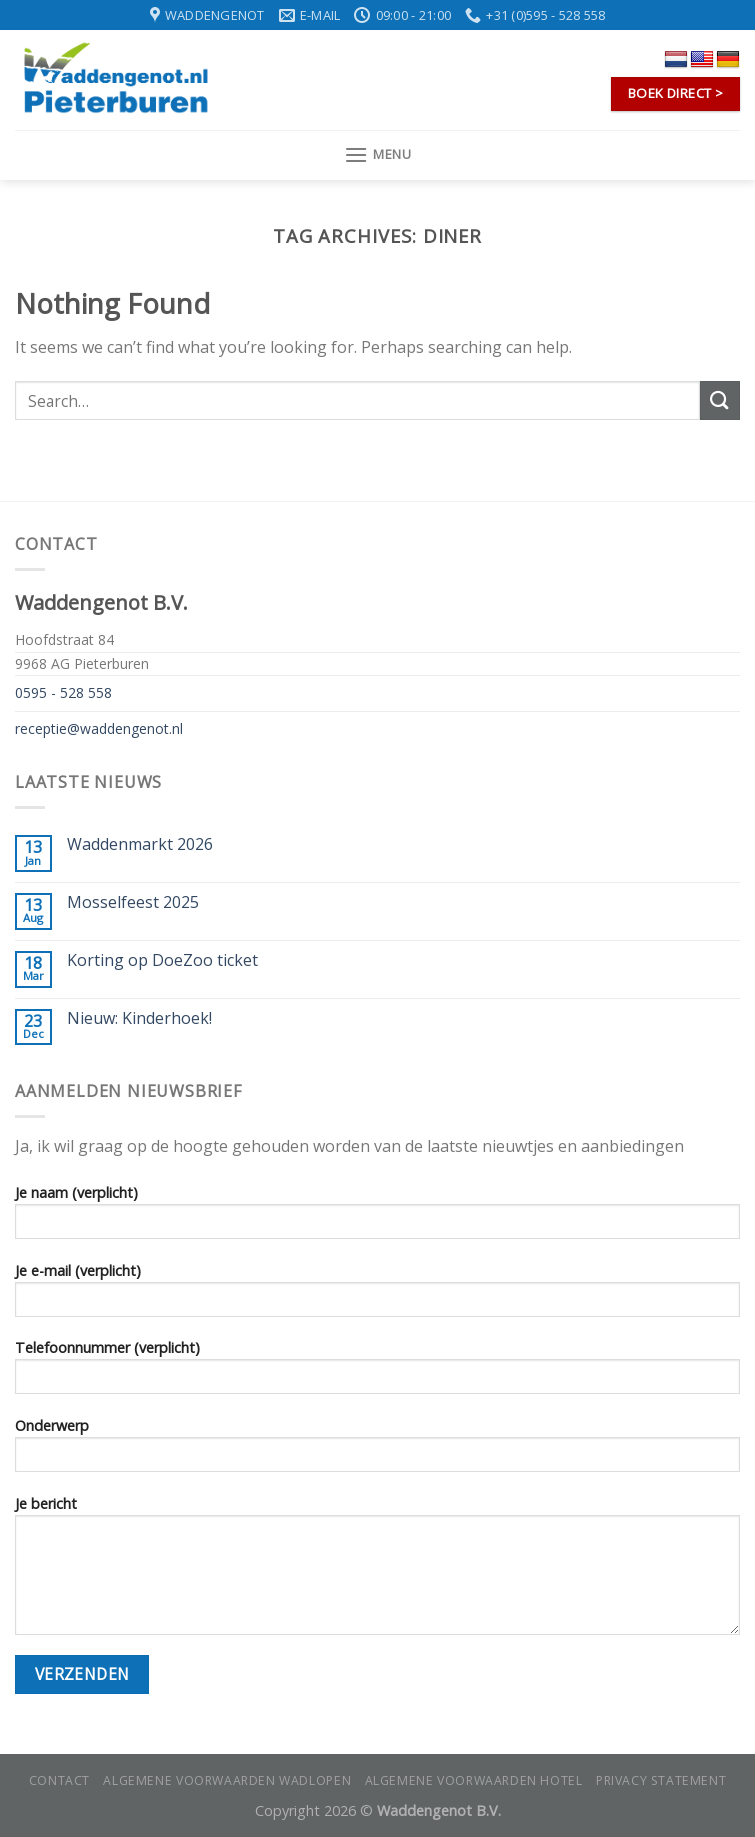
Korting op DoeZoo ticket (162, 960)
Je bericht (377, 1571)
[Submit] (720, 400)
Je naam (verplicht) (377, 1218)
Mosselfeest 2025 (133, 902)
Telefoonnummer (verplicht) (377, 1373)
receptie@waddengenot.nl (99, 728)
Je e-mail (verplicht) (377, 1296)
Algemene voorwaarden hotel (474, 1780)
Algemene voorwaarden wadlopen (227, 1780)
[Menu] (378, 154)
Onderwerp (377, 1451)
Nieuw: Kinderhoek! (139, 1018)
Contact (59, 1780)
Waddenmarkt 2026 (140, 844)
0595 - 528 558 (63, 692)
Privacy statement (661, 1780)
